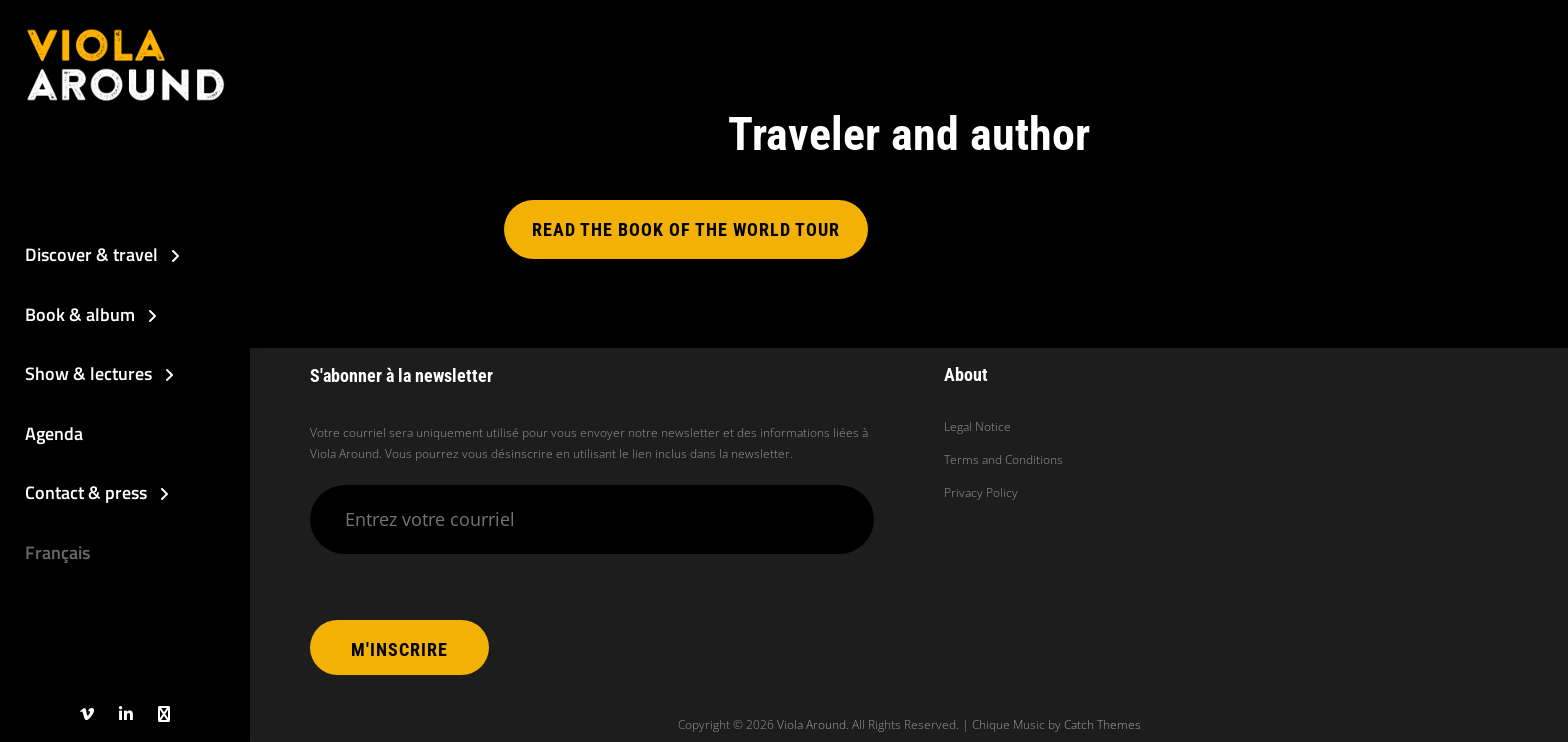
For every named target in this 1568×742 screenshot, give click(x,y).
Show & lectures (88, 373)
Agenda (54, 433)
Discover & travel (91, 254)
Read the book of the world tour (686, 229)
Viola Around (811, 724)
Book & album (80, 314)
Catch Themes (1102, 724)
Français (57, 552)
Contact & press (86, 492)
